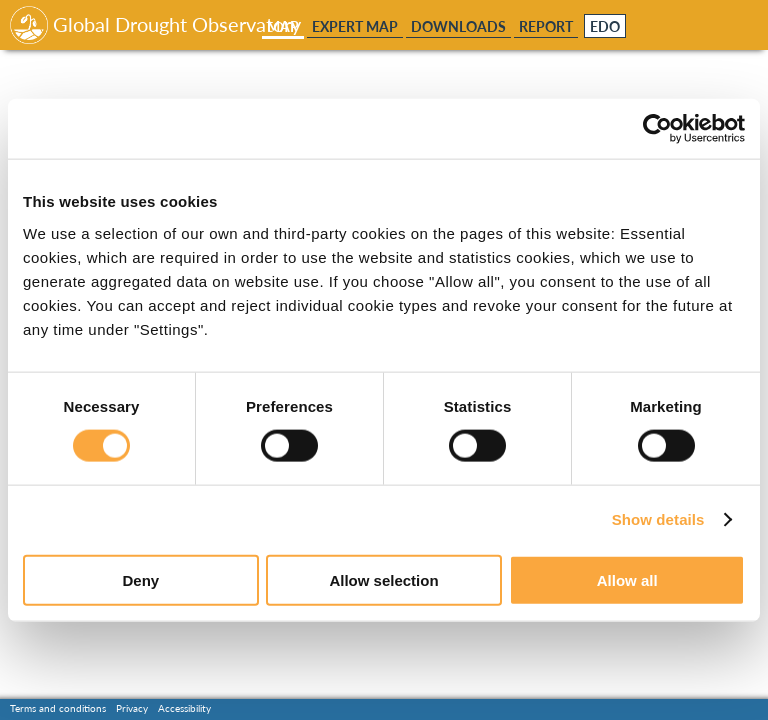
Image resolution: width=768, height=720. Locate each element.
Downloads (458, 26)
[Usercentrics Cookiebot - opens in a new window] (657, 129)
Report (546, 26)
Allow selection (383, 579)
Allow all (627, 579)
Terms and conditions (58, 708)
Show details (658, 519)
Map (283, 26)
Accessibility (184, 708)
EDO (605, 27)
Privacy (132, 708)
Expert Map (355, 26)
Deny (140, 579)
